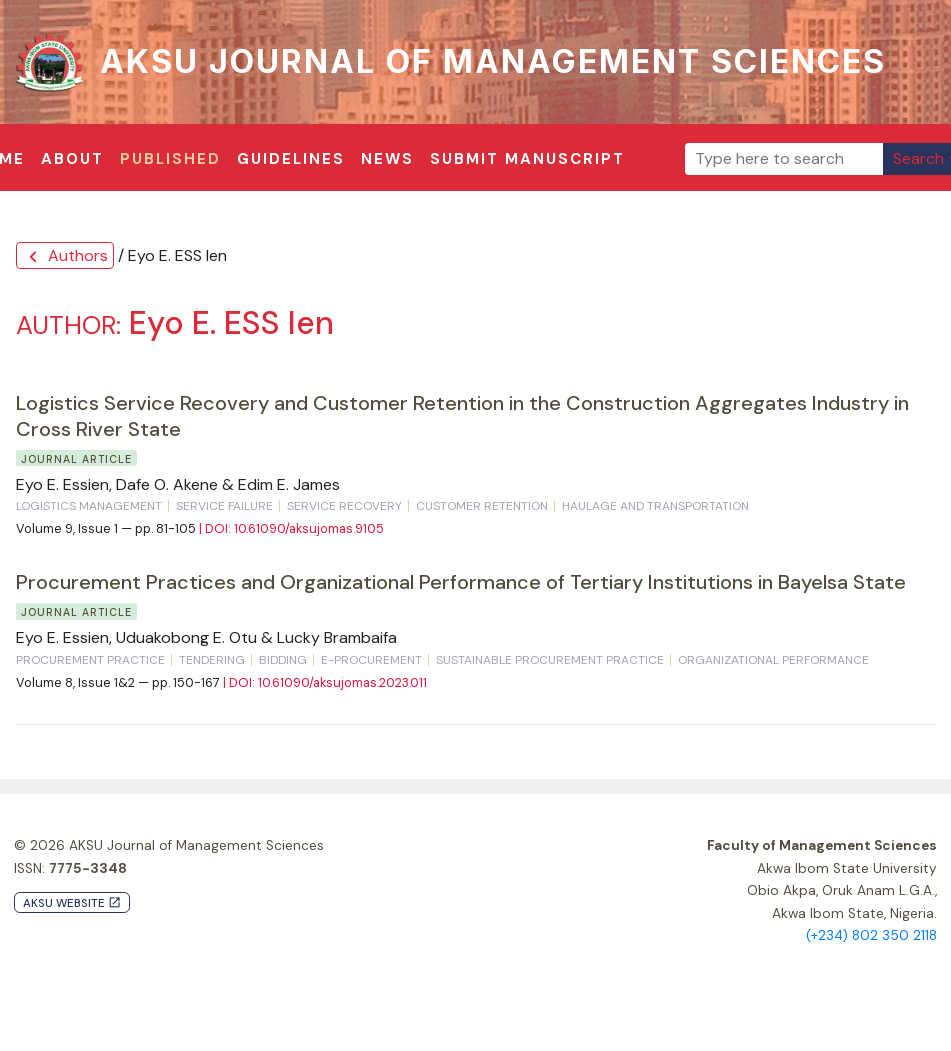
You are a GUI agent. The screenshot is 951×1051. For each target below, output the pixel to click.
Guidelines (291, 159)
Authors (65, 256)
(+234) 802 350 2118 (871, 935)
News (387, 159)
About (72, 159)
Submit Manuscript (527, 159)
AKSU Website (72, 903)
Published (170, 159)
